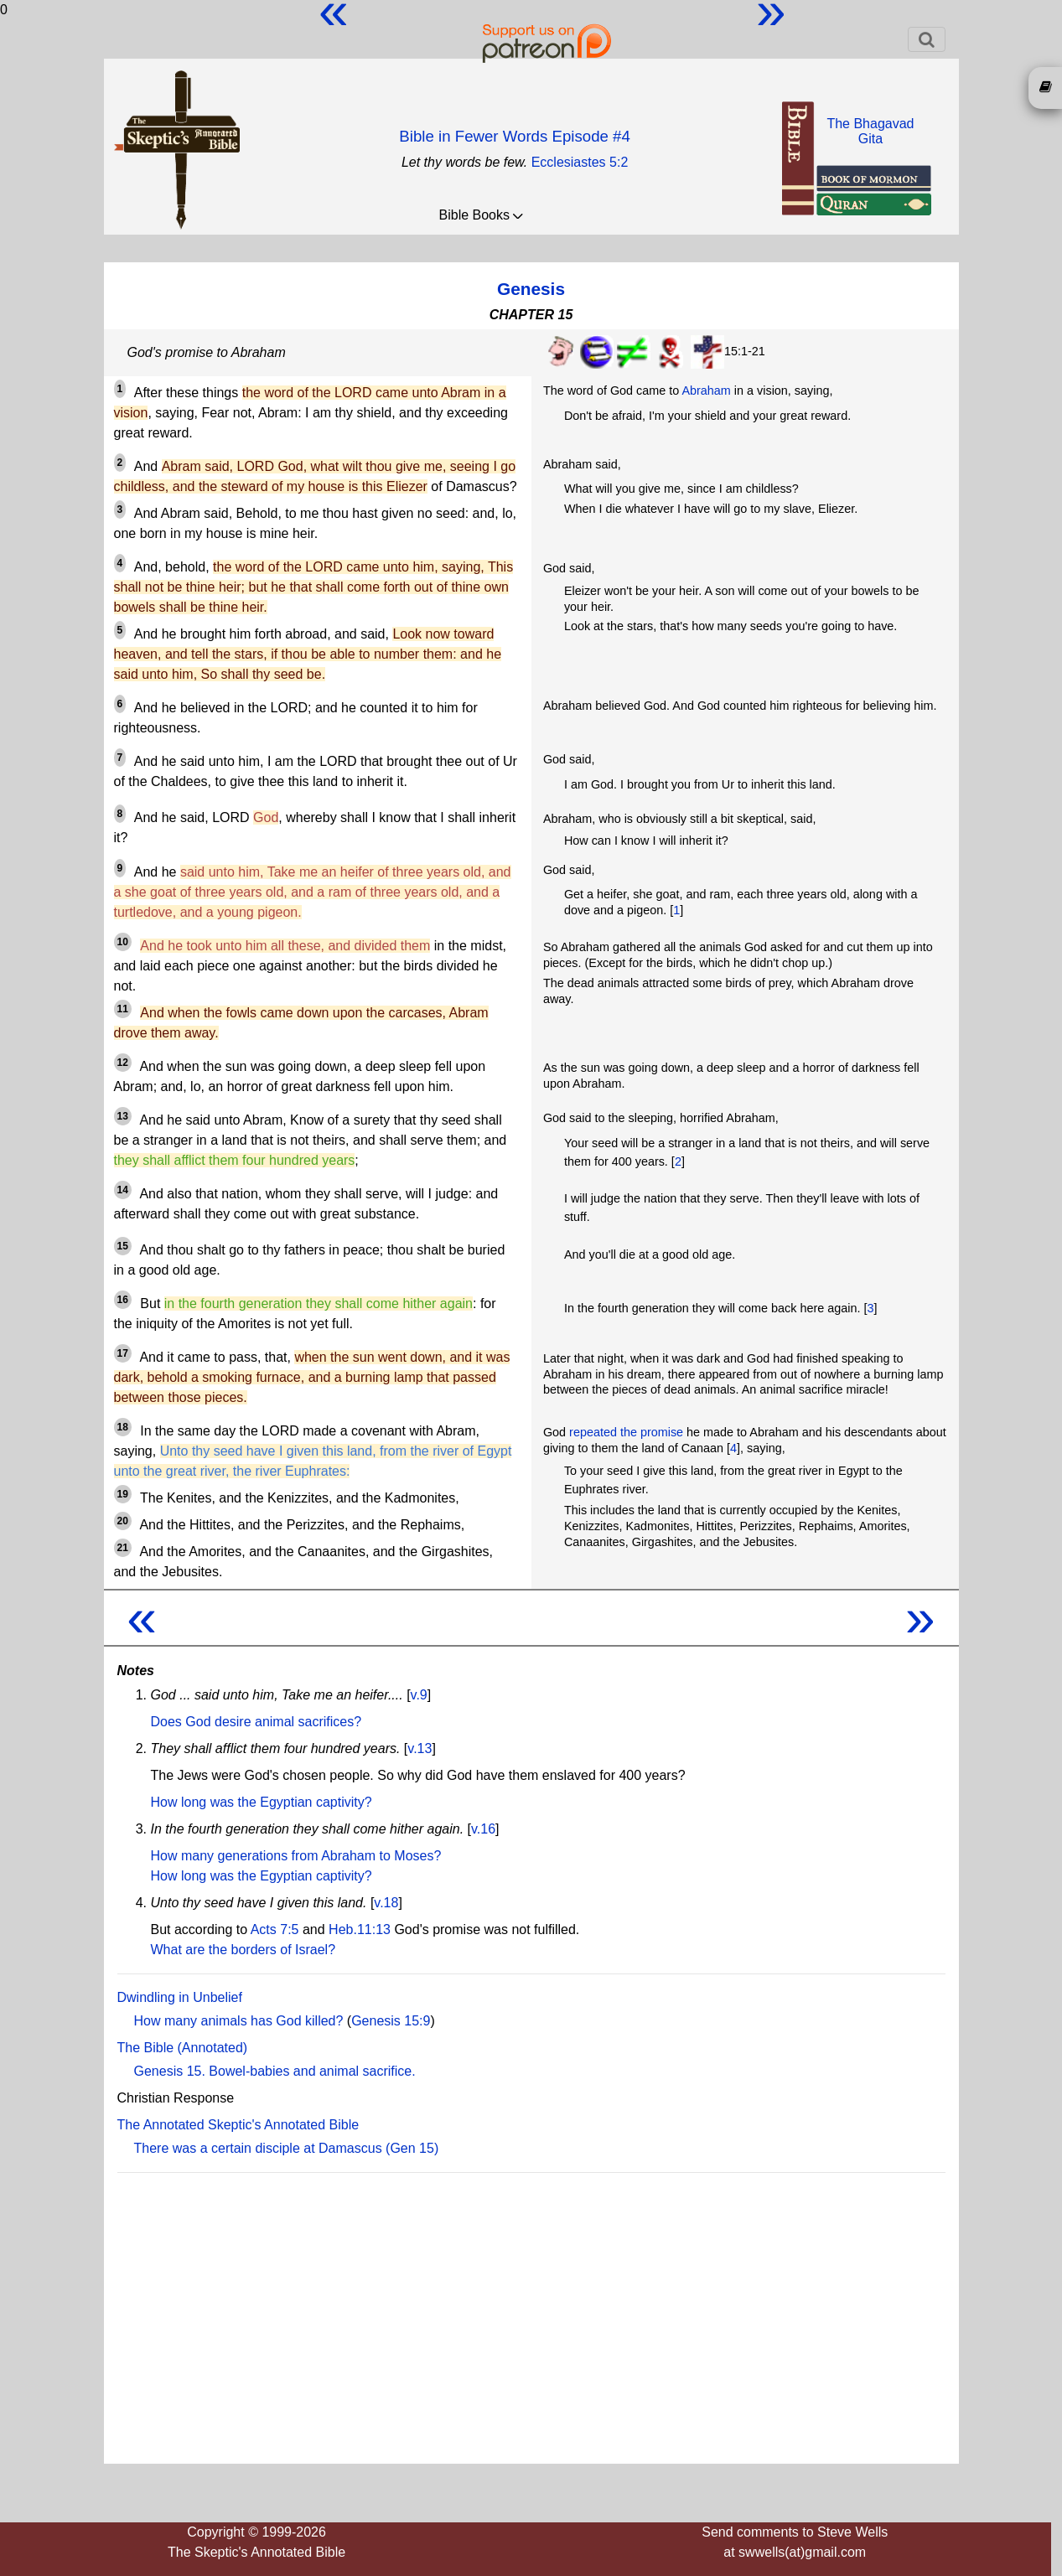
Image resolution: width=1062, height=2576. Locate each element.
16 (122, 1300)
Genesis (531, 288)
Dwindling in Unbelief (179, 1997)
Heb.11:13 (360, 1929)
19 (122, 1494)
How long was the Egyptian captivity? (261, 1802)
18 (122, 1427)
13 (122, 1116)
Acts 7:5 (275, 1929)
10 (122, 942)
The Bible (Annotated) (182, 2048)
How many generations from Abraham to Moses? (296, 1856)
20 (122, 1521)
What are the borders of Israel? (243, 1949)
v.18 (386, 1903)
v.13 (419, 1748)
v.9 (419, 1695)
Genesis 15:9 (390, 2021)
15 (122, 1246)
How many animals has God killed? (239, 2021)
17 (122, 1353)
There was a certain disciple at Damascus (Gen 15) (286, 2148)
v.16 (483, 1829)
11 (122, 1009)
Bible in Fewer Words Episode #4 (514, 136)
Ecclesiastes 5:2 (580, 162)
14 (122, 1190)
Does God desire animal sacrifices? (256, 1722)
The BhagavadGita (870, 131)
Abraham (705, 390)
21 (122, 1548)
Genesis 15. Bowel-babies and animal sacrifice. (275, 2071)
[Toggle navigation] (926, 39)
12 (122, 1062)
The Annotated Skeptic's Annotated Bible (238, 2125)
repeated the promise (626, 1432)
